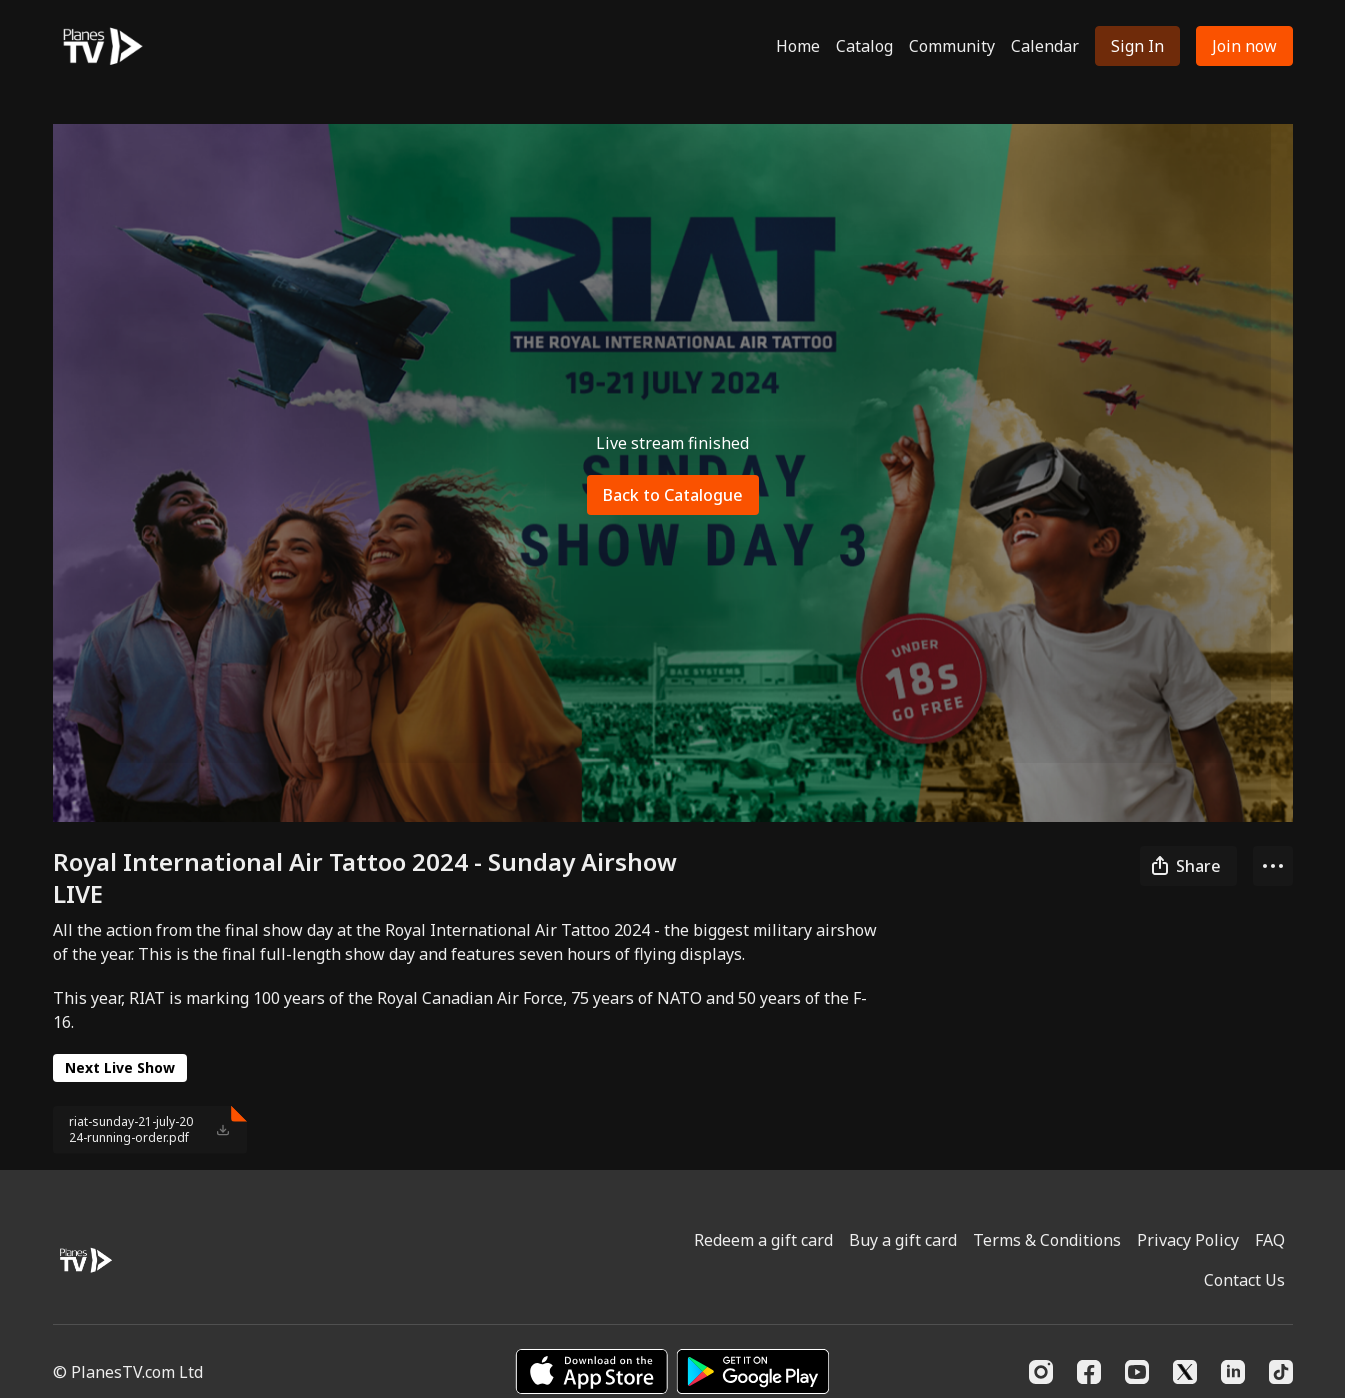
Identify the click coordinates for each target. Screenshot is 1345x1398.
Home (798, 46)
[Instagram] (1041, 1372)
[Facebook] (1089, 1372)
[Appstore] (591, 1371)
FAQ (1270, 1240)
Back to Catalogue (673, 495)
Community (952, 46)
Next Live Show (120, 1067)
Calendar (1045, 46)
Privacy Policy (1188, 1240)
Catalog (864, 46)
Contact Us (1244, 1280)
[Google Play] (753, 1371)
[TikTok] (1281, 1372)
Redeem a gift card (763, 1240)
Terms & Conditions (1047, 1240)
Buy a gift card (903, 1240)
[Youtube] (1137, 1372)
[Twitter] (1185, 1372)
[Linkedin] (1233, 1372)
